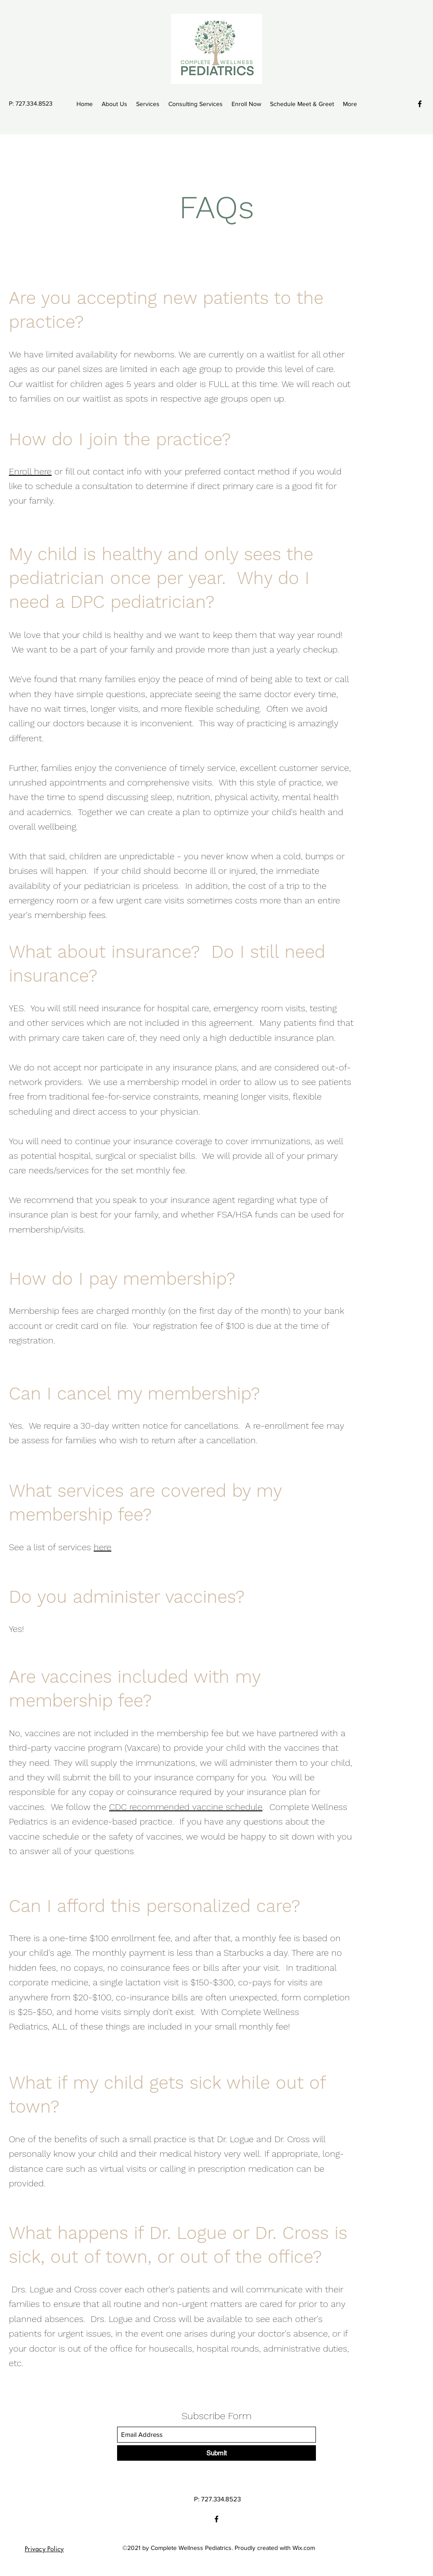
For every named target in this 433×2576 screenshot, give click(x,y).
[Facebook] (419, 103)
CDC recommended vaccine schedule (185, 1807)
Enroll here (30, 471)
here (102, 1547)
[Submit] (216, 2453)
